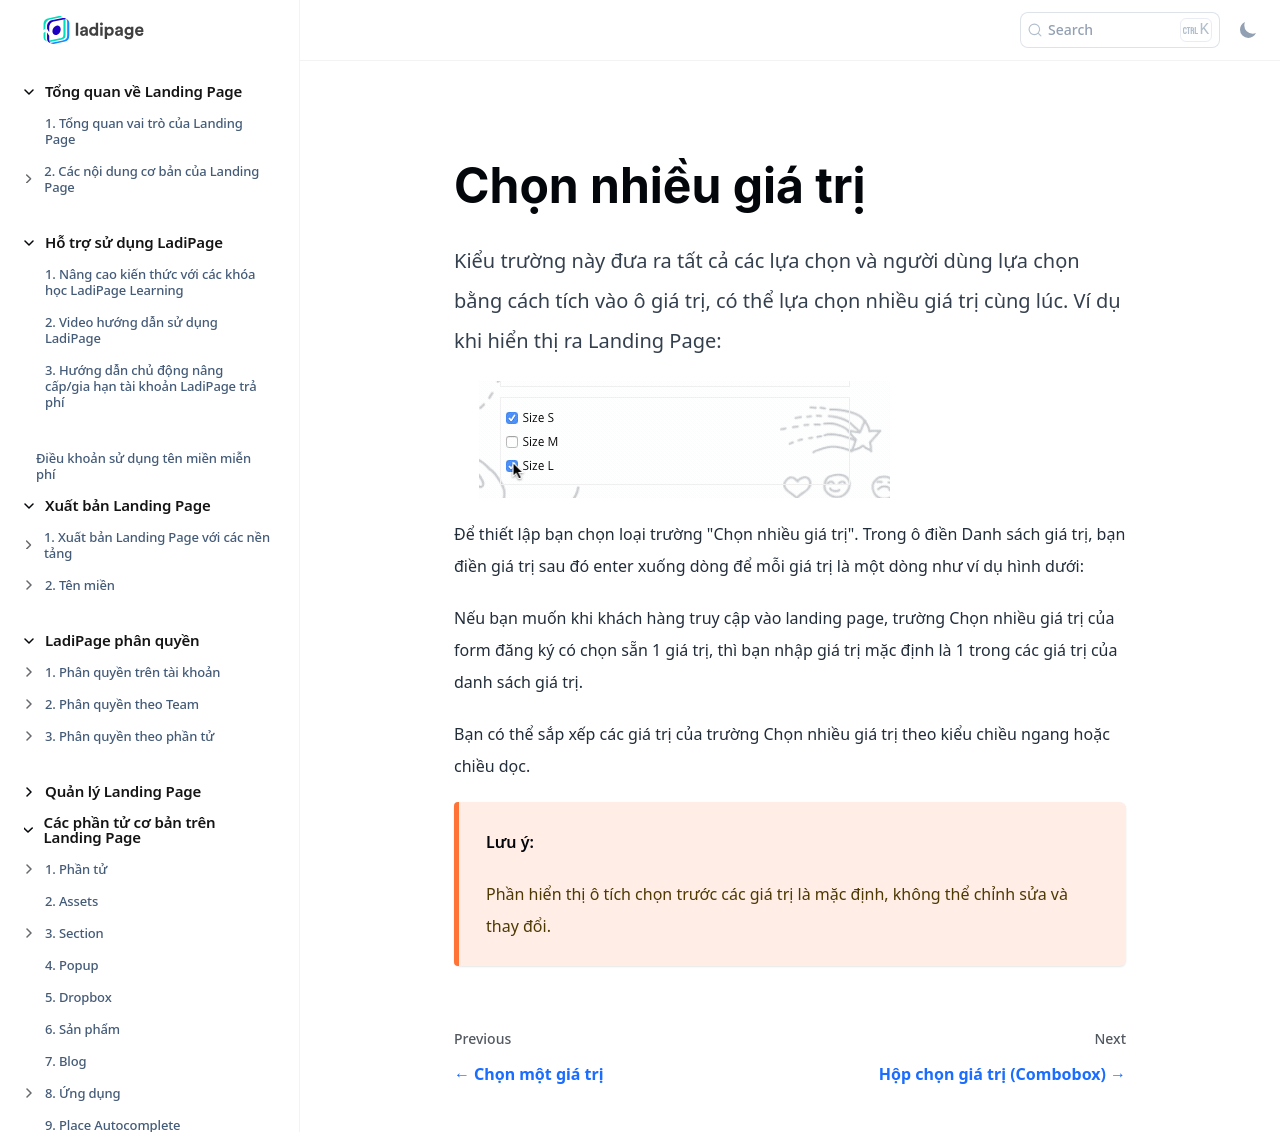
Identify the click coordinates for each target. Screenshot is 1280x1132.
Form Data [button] (82, 389)
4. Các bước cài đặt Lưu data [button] (130, 885)
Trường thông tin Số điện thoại (150, 741)
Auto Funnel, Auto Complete (143, 485)
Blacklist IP (90, 517)
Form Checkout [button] (99, 1065)
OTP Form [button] (87, 821)
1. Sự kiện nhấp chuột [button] (111, 271)
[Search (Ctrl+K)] (1120, 30)
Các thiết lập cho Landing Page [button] (155, 972)
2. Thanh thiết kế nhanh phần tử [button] (143, 152)
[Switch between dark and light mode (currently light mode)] (1248, 30)
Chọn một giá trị (106, 581)
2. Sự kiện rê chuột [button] (101, 303)
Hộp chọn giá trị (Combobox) (144, 645)
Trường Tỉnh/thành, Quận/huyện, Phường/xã (158, 781)
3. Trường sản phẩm (106, 853)
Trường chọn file (107, 709)
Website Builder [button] (101, 1034)
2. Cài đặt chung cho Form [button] (124, 453)
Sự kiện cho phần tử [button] (117, 239)
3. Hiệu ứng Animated (111, 184)
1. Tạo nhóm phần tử (108, 120)
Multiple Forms (103, 677)
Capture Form (99, 549)
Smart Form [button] (87, 1096)
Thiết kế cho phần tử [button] (119, 88)
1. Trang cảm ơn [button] (93, 421)
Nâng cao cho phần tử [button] (124, 358)
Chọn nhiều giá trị (111, 613)
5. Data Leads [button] (86, 917)
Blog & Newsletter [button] (110, 1003)
